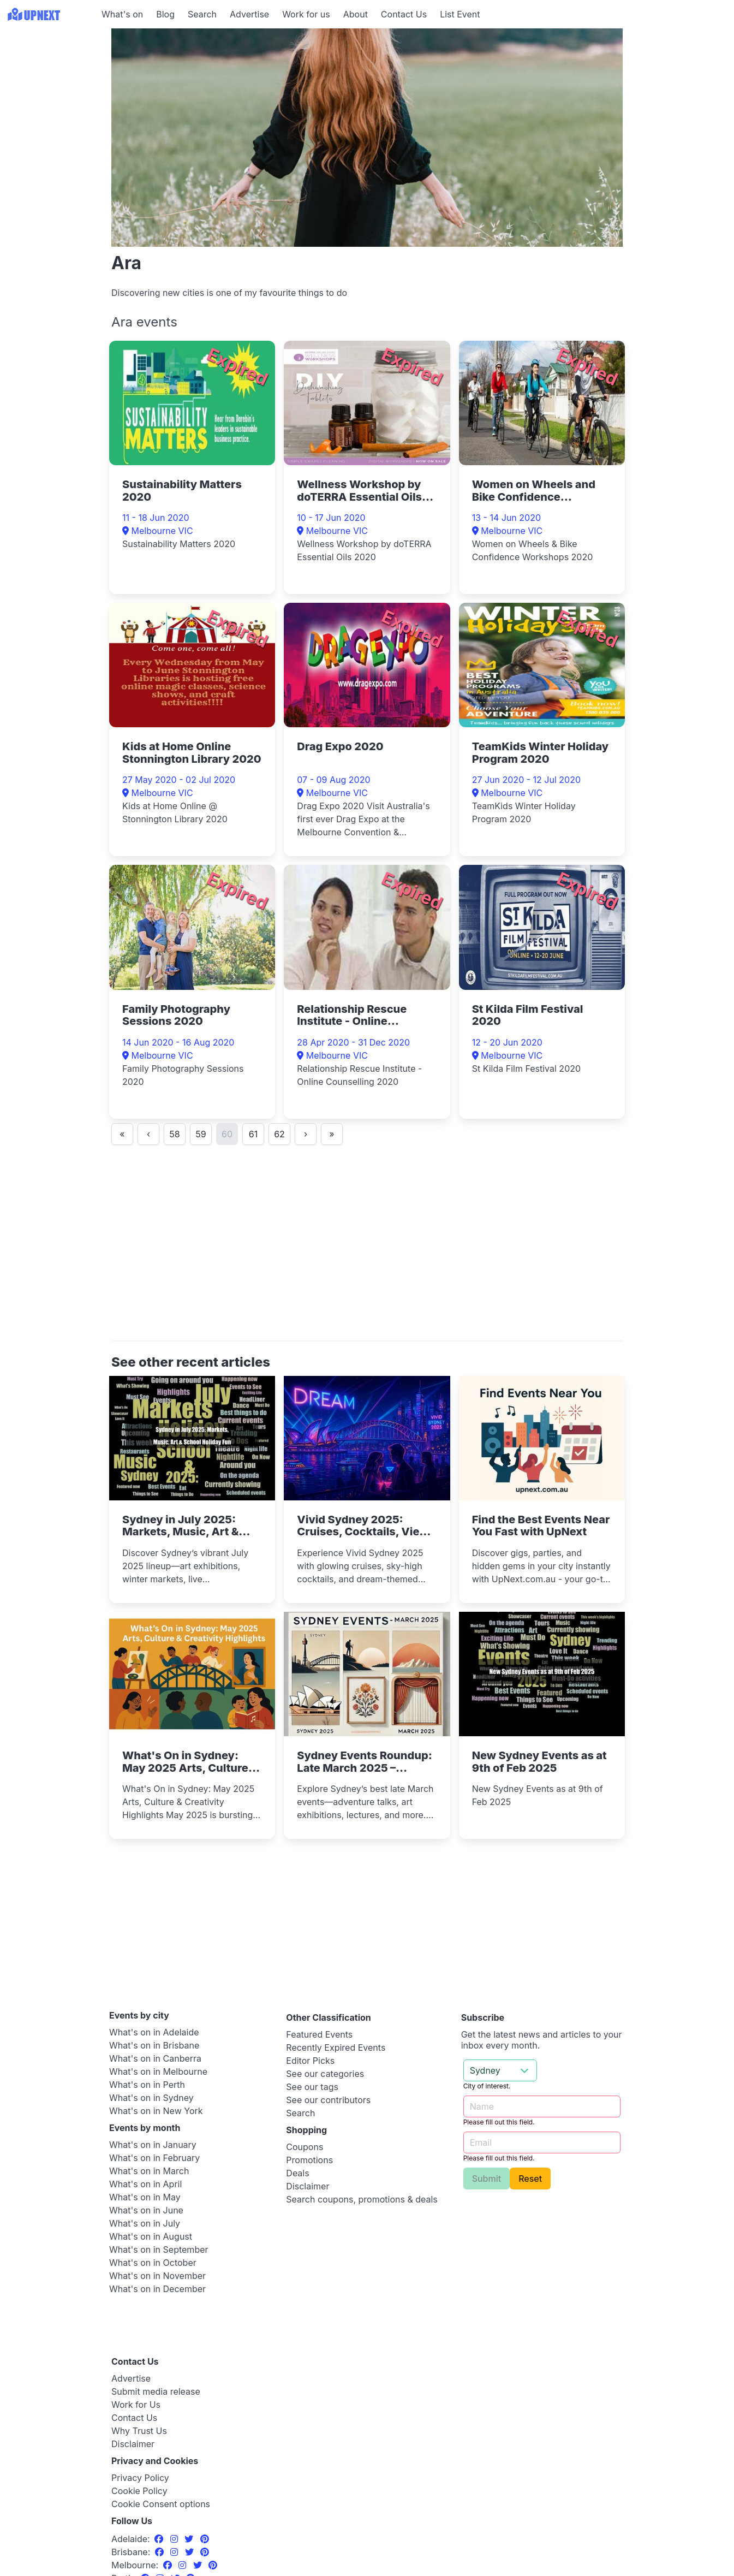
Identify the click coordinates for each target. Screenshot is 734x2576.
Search (202, 14)
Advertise (249, 14)
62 (279, 1134)
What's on (122, 14)
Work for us (306, 14)
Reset (530, 2178)
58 (174, 1134)
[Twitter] (190, 2539)
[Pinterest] (204, 2539)
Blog (165, 14)
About (355, 14)
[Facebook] (160, 2539)
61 (253, 1134)
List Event (460, 14)
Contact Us (404, 14)
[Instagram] (175, 2539)
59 (200, 1134)
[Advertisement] (49, 96)
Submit (487, 2178)
